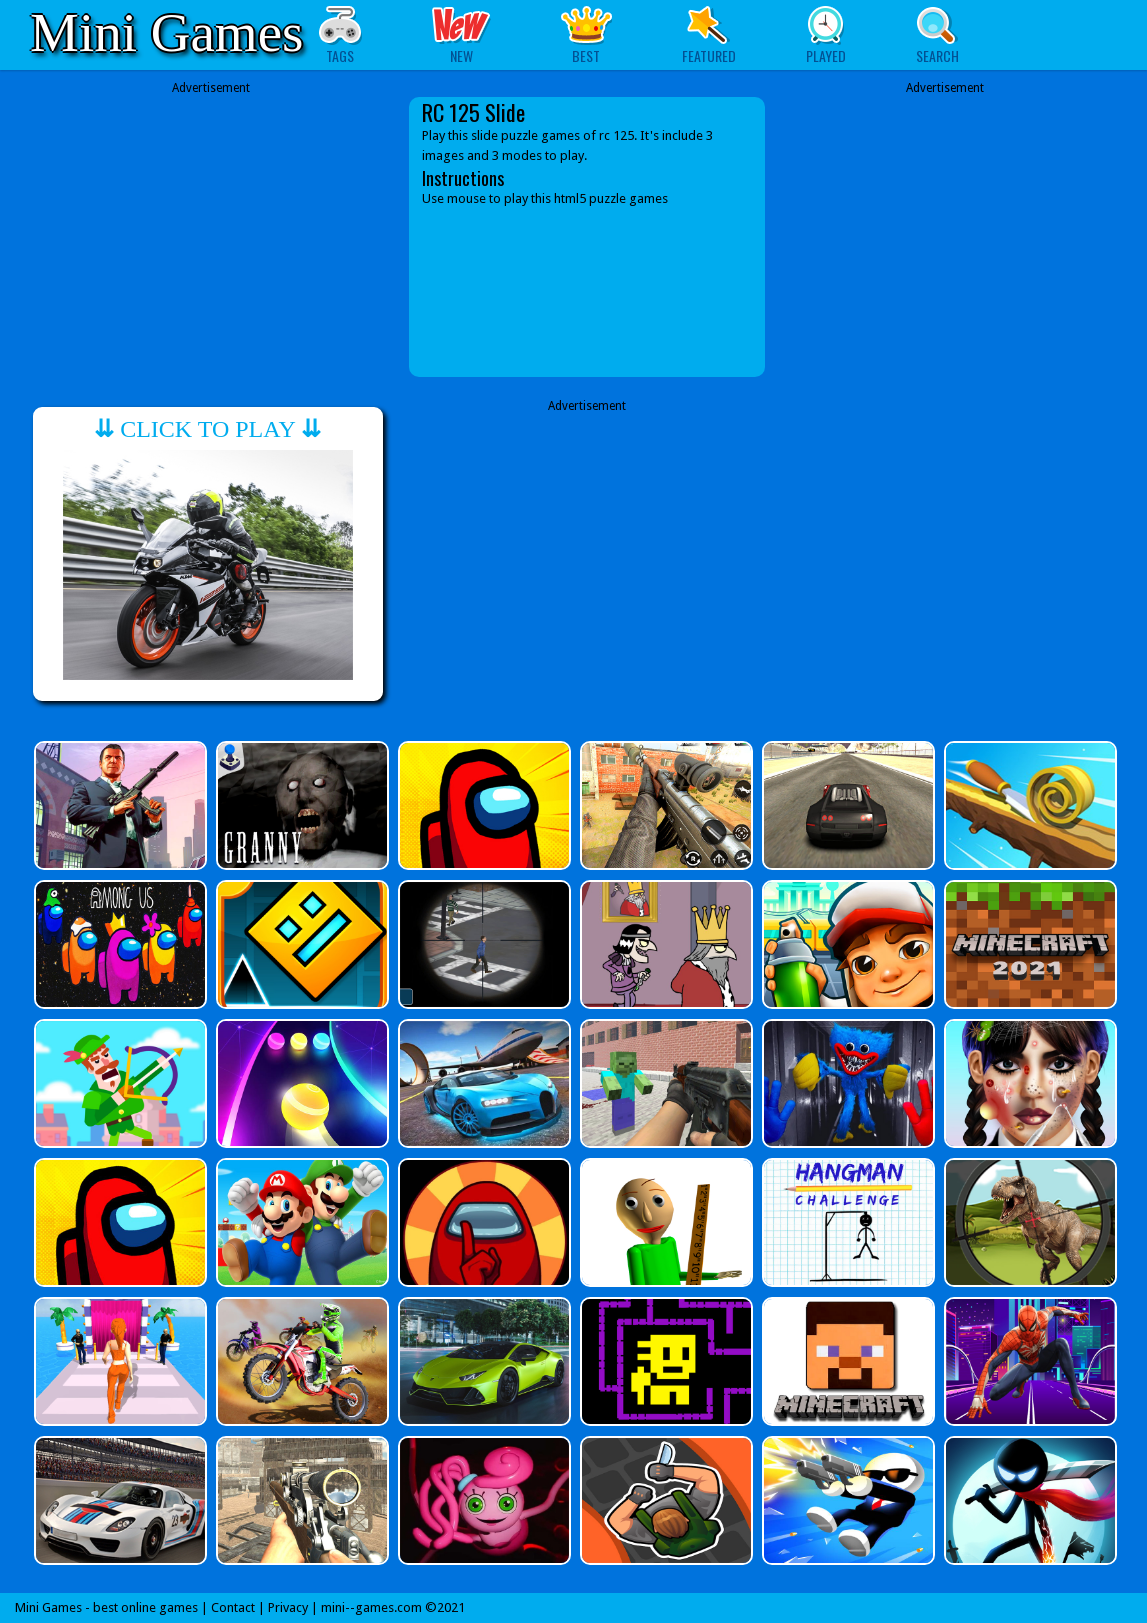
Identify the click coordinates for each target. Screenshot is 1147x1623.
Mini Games (166, 32)
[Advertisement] (211, 222)
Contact (233, 1607)
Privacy (288, 1607)
